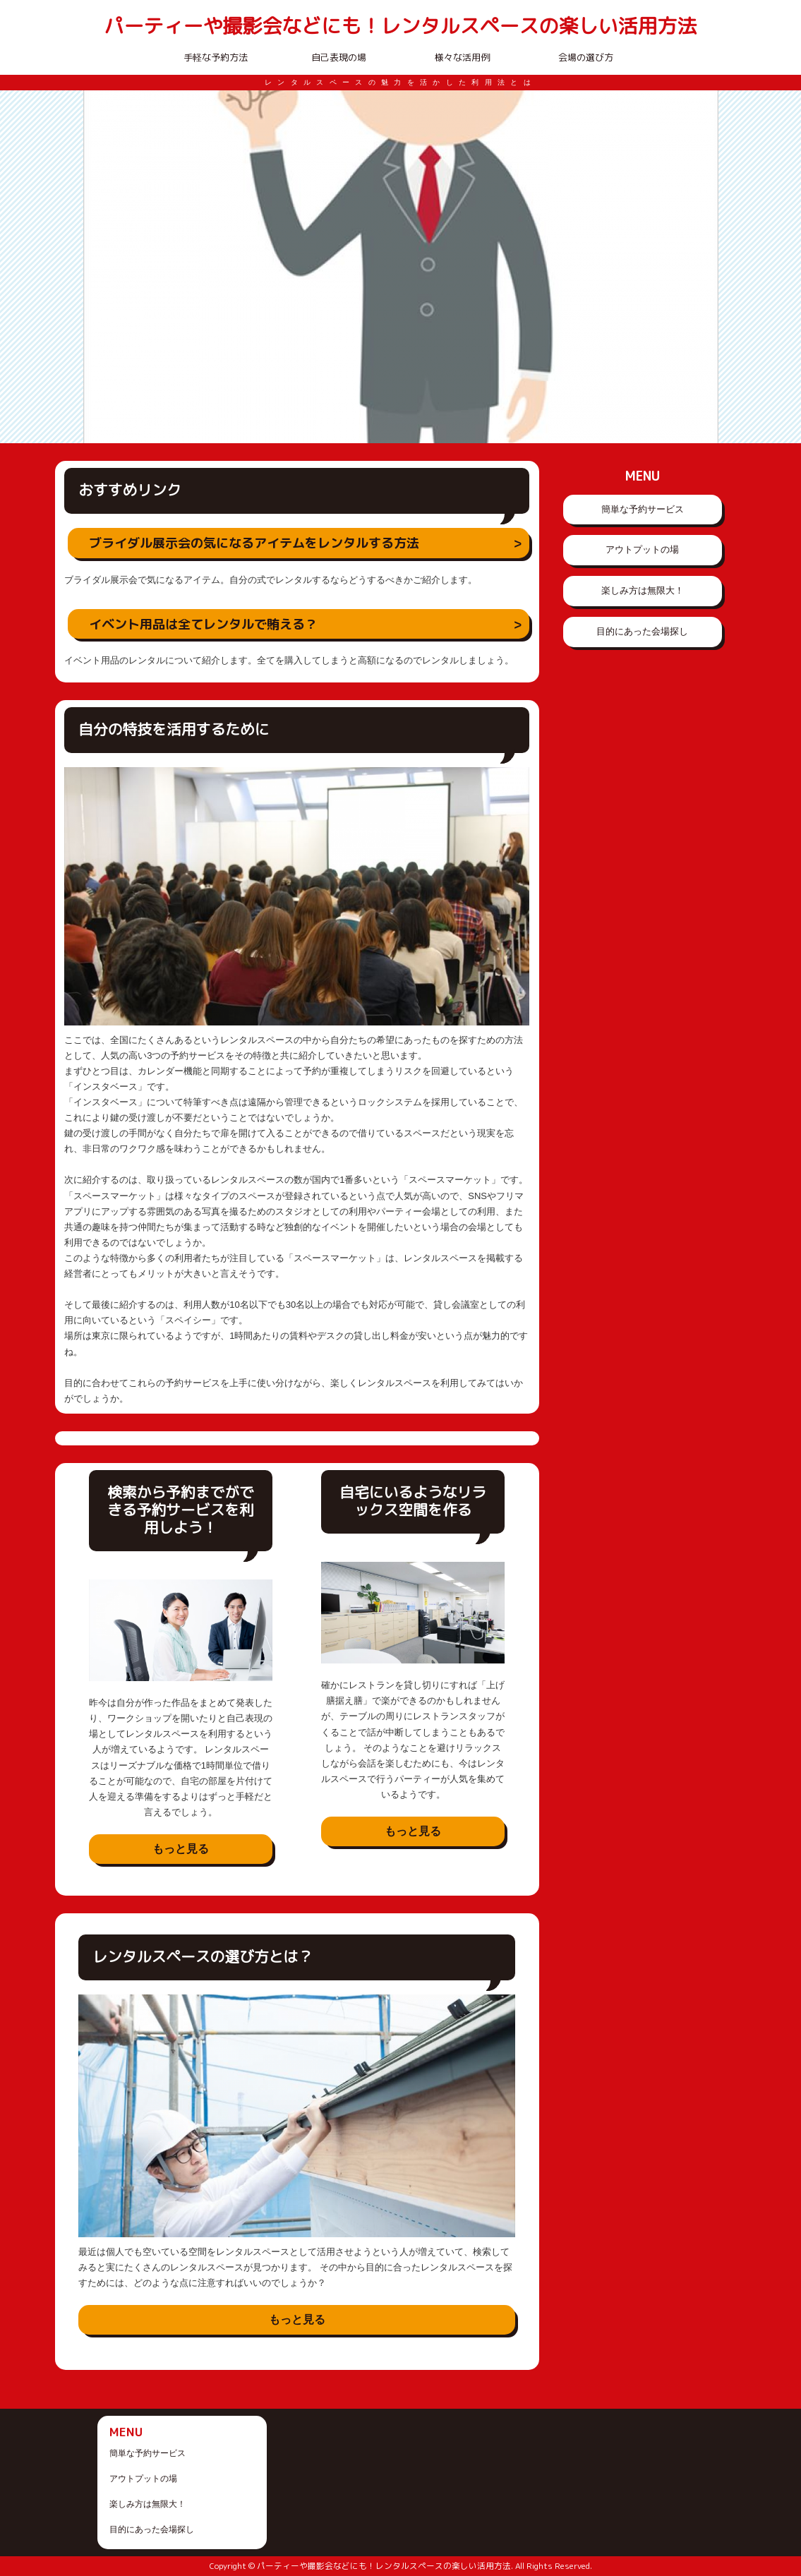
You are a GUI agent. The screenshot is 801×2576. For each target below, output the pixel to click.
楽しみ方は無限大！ (642, 590)
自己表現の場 (338, 57)
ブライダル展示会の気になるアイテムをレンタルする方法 (254, 543)
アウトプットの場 (642, 549)
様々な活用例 (462, 57)
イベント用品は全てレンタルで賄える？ (203, 624)
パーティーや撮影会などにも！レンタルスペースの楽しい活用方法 (400, 26)
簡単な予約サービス (642, 509)
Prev (101, 266)
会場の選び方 (585, 57)
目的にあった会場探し (642, 631)
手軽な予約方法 (215, 57)
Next (700, 266)
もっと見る (180, 1849)
